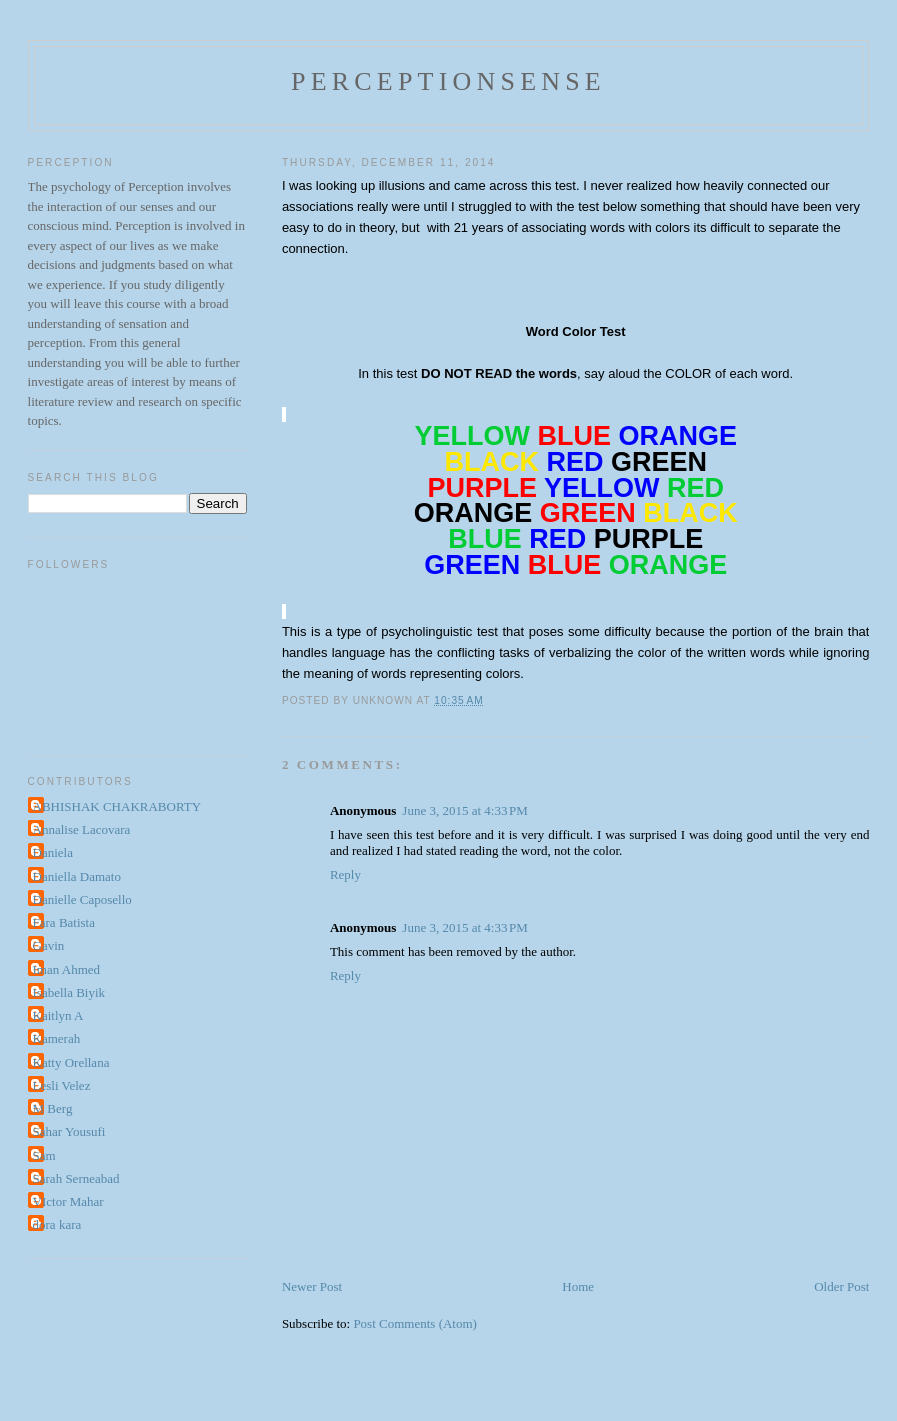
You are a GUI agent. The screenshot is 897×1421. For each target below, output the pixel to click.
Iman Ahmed (67, 969)
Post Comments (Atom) (415, 1323)
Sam (44, 1155)
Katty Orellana (71, 1062)
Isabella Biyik (69, 992)
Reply (345, 874)
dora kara (57, 1224)
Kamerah (57, 1038)
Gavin (49, 945)
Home (578, 1286)
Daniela (53, 852)
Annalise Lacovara (82, 829)
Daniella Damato (77, 876)
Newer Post (312, 1286)
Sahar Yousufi (69, 1131)
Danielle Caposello (82, 899)
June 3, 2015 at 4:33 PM (465, 810)
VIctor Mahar (68, 1201)
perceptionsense (448, 81)
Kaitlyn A (58, 1015)
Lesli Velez (62, 1085)
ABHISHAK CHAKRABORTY (117, 806)
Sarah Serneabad (76, 1178)
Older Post (841, 1286)
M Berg (53, 1108)
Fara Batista (64, 922)
